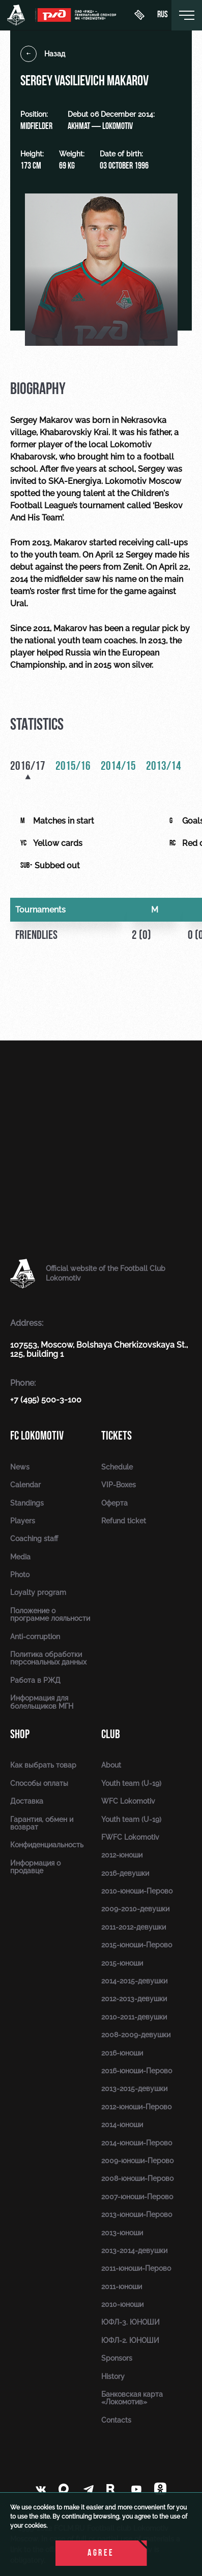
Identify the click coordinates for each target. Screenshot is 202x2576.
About (111, 1765)
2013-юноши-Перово (136, 2214)
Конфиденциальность (46, 1845)
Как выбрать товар (43, 1765)
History (113, 2376)
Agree (101, 2553)
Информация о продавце (35, 1867)
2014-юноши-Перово (136, 2143)
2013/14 (163, 767)
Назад (42, 54)
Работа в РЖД (35, 1680)
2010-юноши (122, 2304)
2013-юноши (122, 2233)
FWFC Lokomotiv (130, 1837)
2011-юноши (121, 2286)
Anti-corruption (35, 1637)
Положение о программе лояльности (50, 1614)
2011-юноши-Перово (136, 2268)
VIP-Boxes (118, 1485)
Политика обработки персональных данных (48, 1658)
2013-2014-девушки (134, 2250)
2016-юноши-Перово (136, 2071)
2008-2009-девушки (135, 2035)
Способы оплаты (39, 1783)
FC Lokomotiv (37, 1435)
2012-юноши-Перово (136, 2107)
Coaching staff (34, 1539)
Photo (20, 1575)
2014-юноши (122, 2125)
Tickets (116, 1435)
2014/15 (118, 767)
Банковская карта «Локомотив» (132, 2398)
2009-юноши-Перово (137, 2161)
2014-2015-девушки (134, 1981)
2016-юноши (122, 2053)
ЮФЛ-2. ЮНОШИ (130, 2340)
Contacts (116, 2420)
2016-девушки (125, 1873)
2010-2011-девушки (134, 2017)
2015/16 (73, 767)
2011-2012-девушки (133, 1927)
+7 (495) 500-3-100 (45, 1400)
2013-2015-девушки (134, 2088)
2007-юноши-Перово (137, 2197)
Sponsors (116, 2358)
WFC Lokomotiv (128, 1801)
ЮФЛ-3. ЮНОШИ (130, 2322)
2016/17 (27, 767)
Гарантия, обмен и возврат (41, 1823)
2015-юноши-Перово (136, 1945)
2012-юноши (121, 1855)
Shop (20, 1734)
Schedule (117, 1467)
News (20, 1467)
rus (162, 15)
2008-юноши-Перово (137, 2178)
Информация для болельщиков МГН (41, 1702)
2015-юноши (122, 1963)
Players (22, 1521)
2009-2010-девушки (135, 1909)
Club (110, 1734)
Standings (27, 1503)
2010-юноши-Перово (136, 1891)
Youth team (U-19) (131, 1783)
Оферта (114, 1503)
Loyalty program (38, 1592)
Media (20, 1557)
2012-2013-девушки (134, 1999)
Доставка (26, 1801)
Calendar (25, 1485)
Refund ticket (123, 1521)
